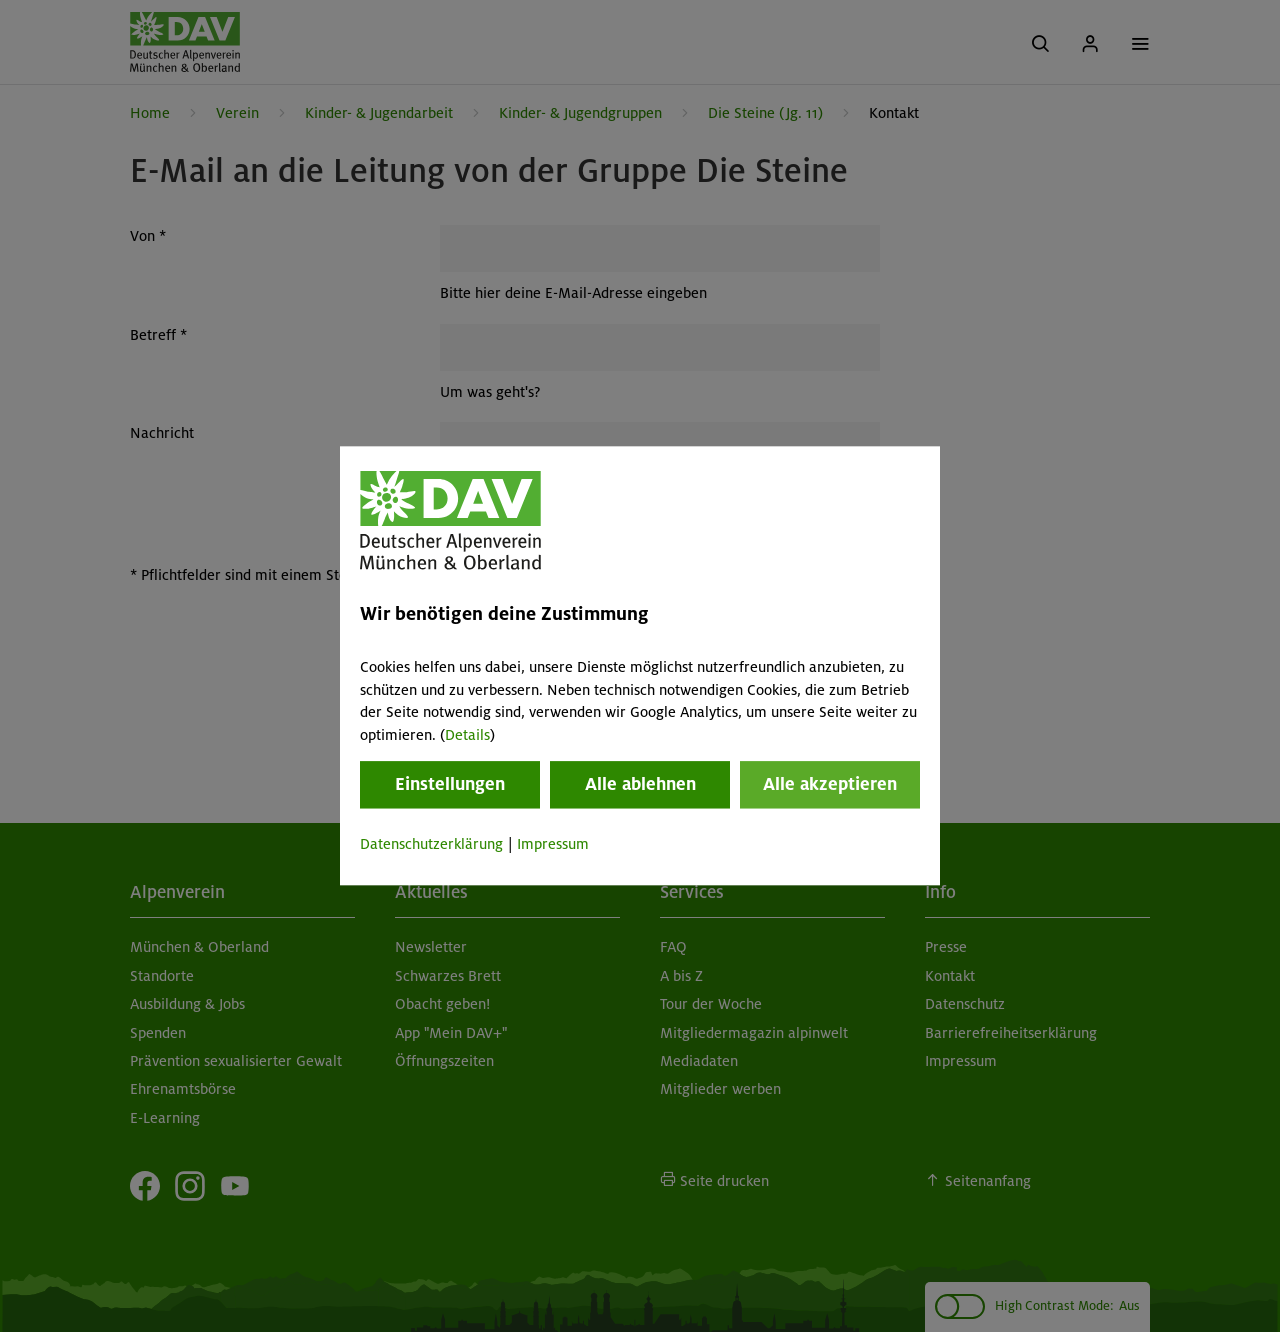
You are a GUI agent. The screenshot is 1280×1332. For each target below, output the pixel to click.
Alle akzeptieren (830, 784)
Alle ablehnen (640, 784)
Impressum (553, 844)
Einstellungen (450, 784)
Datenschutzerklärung (431, 844)
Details (467, 735)
